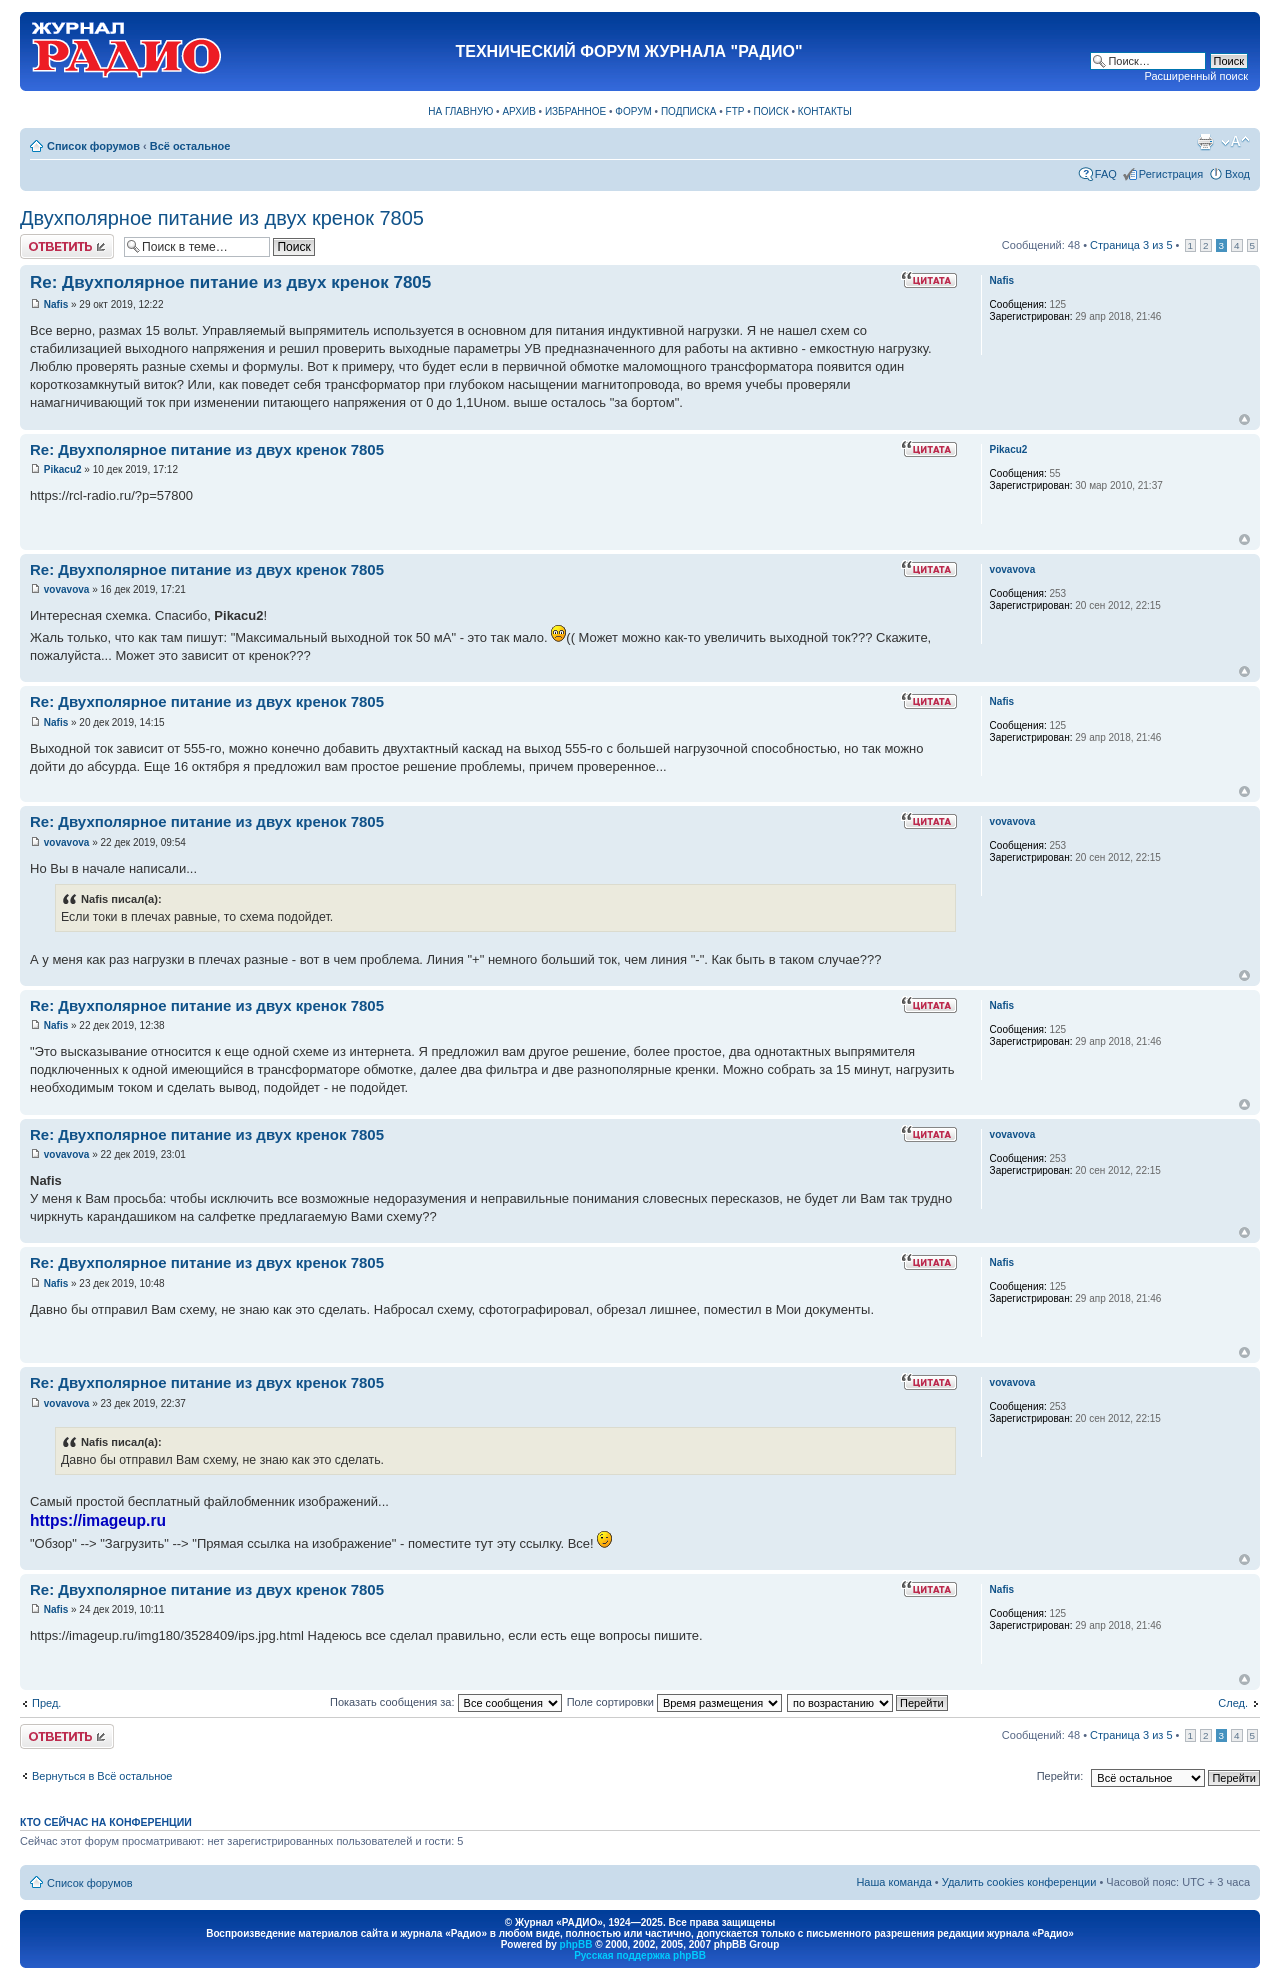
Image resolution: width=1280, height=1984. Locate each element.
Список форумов (93, 146)
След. (1233, 1703)
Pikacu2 (63, 469)
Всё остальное (190, 146)
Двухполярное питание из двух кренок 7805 (222, 218)
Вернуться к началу (1244, 419)
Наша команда (893, 1882)
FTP (735, 111)
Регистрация (1171, 174)
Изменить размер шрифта (1235, 142)
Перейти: (1060, 1776)
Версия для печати (1205, 142)
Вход (1237, 174)
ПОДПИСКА (689, 111)
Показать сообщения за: (446, 1702)
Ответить (67, 246)
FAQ (1106, 174)
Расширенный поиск (1196, 76)
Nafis (56, 304)
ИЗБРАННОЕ (575, 111)
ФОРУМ (633, 111)
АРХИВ (518, 111)
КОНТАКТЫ (825, 111)
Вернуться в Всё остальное (102, 1776)
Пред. (46, 1703)
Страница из (1131, 245)
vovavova (67, 589)
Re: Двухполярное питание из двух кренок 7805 (230, 282)
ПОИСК (771, 111)
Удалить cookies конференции (1019, 1882)
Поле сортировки (674, 1702)
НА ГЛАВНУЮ (460, 111)
